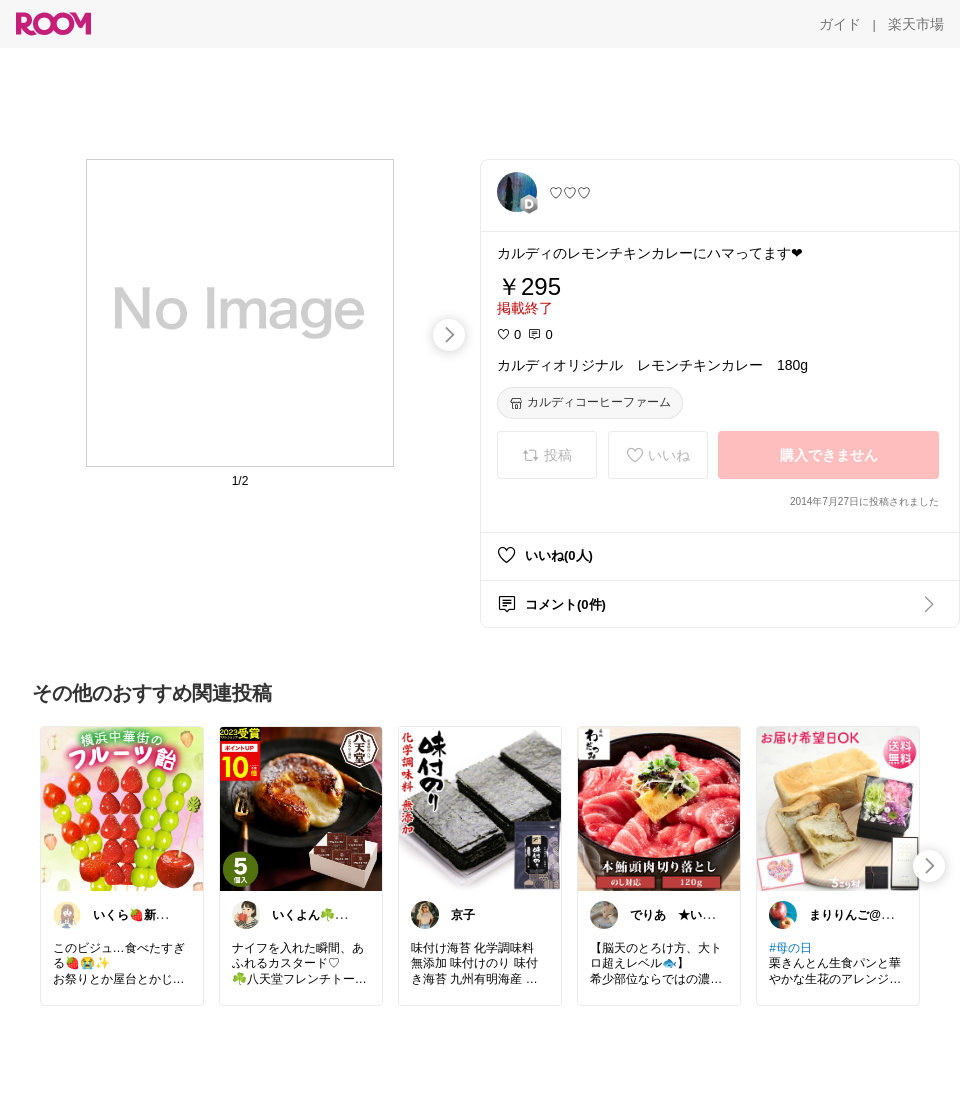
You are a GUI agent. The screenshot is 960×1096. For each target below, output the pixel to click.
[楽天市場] (916, 24)
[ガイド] (840, 24)
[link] (122, 808)
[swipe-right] (449, 335)
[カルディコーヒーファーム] (590, 403)
